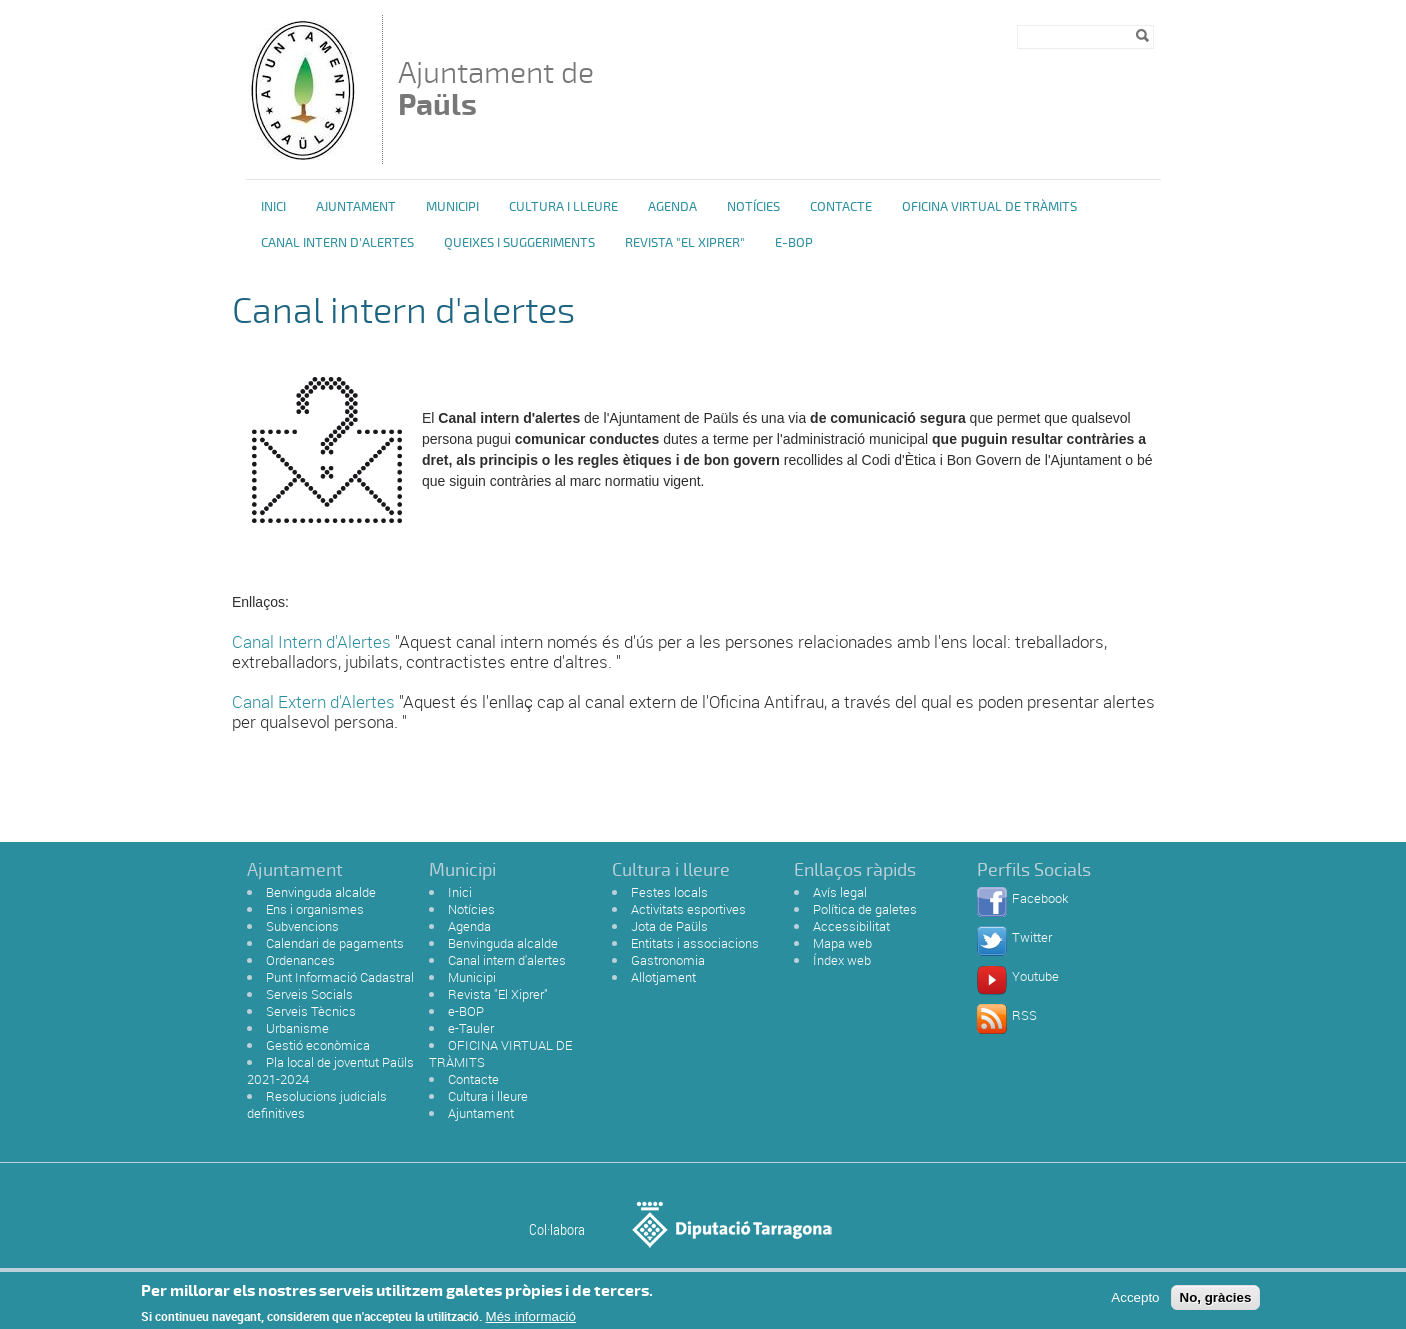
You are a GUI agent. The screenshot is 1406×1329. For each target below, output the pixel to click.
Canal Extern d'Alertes (313, 701)
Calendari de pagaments (335, 943)
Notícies (753, 207)
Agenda (672, 207)
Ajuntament (356, 207)
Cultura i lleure (488, 1096)
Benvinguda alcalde (321, 892)
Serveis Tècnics (311, 1011)
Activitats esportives (688, 909)
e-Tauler (471, 1028)
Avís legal (840, 892)
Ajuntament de (496, 88)
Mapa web (842, 943)
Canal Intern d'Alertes (311, 641)
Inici (273, 207)
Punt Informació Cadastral (340, 977)
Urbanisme (297, 1028)
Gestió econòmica (318, 1045)
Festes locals (669, 892)
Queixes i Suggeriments (519, 243)
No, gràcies (1216, 1303)
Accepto (1135, 1303)
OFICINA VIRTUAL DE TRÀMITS (989, 207)
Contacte (841, 207)
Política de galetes (865, 909)
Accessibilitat (851, 926)
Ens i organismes (315, 909)
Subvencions (302, 926)
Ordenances (300, 960)
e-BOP (794, 243)
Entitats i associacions (695, 943)
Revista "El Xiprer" (685, 243)
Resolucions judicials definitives (317, 1104)
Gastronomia (668, 960)
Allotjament (663, 977)
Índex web (842, 960)
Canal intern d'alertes (337, 243)
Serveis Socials (309, 994)
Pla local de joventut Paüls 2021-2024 (330, 1070)
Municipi (452, 207)
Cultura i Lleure (563, 207)
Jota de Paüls (669, 926)
